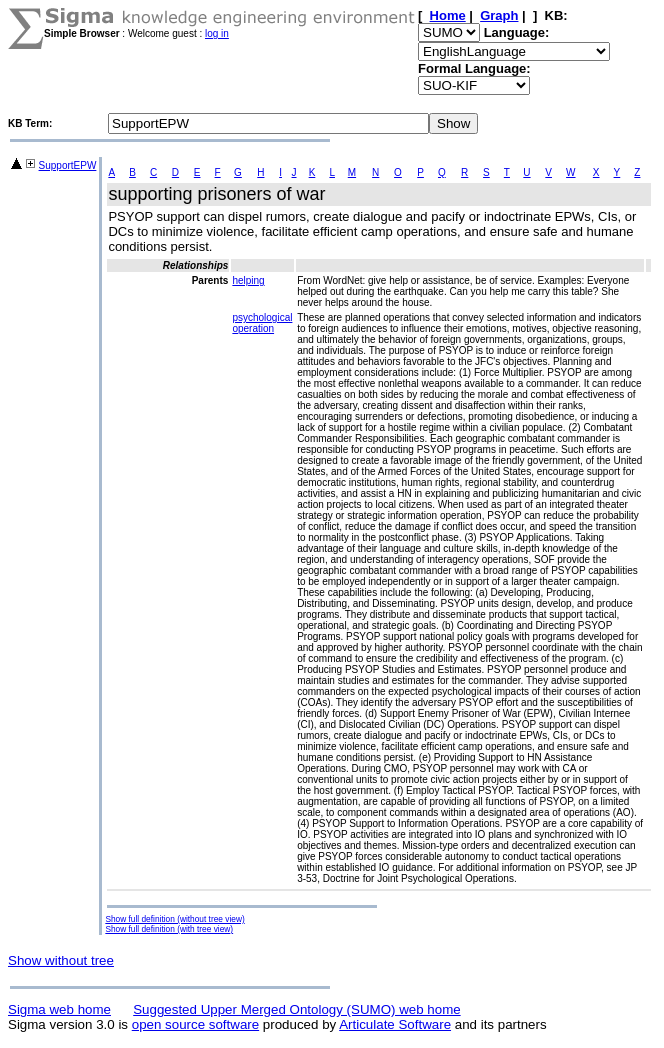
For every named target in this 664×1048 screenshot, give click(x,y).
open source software (195, 1024)
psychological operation (262, 323)
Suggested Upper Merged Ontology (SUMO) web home (296, 1009)
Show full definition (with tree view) (169, 929)
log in (217, 33)
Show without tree (61, 960)
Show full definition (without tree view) (174, 919)
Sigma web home (59, 1009)
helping (248, 280)
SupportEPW (68, 165)
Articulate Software (395, 1024)
